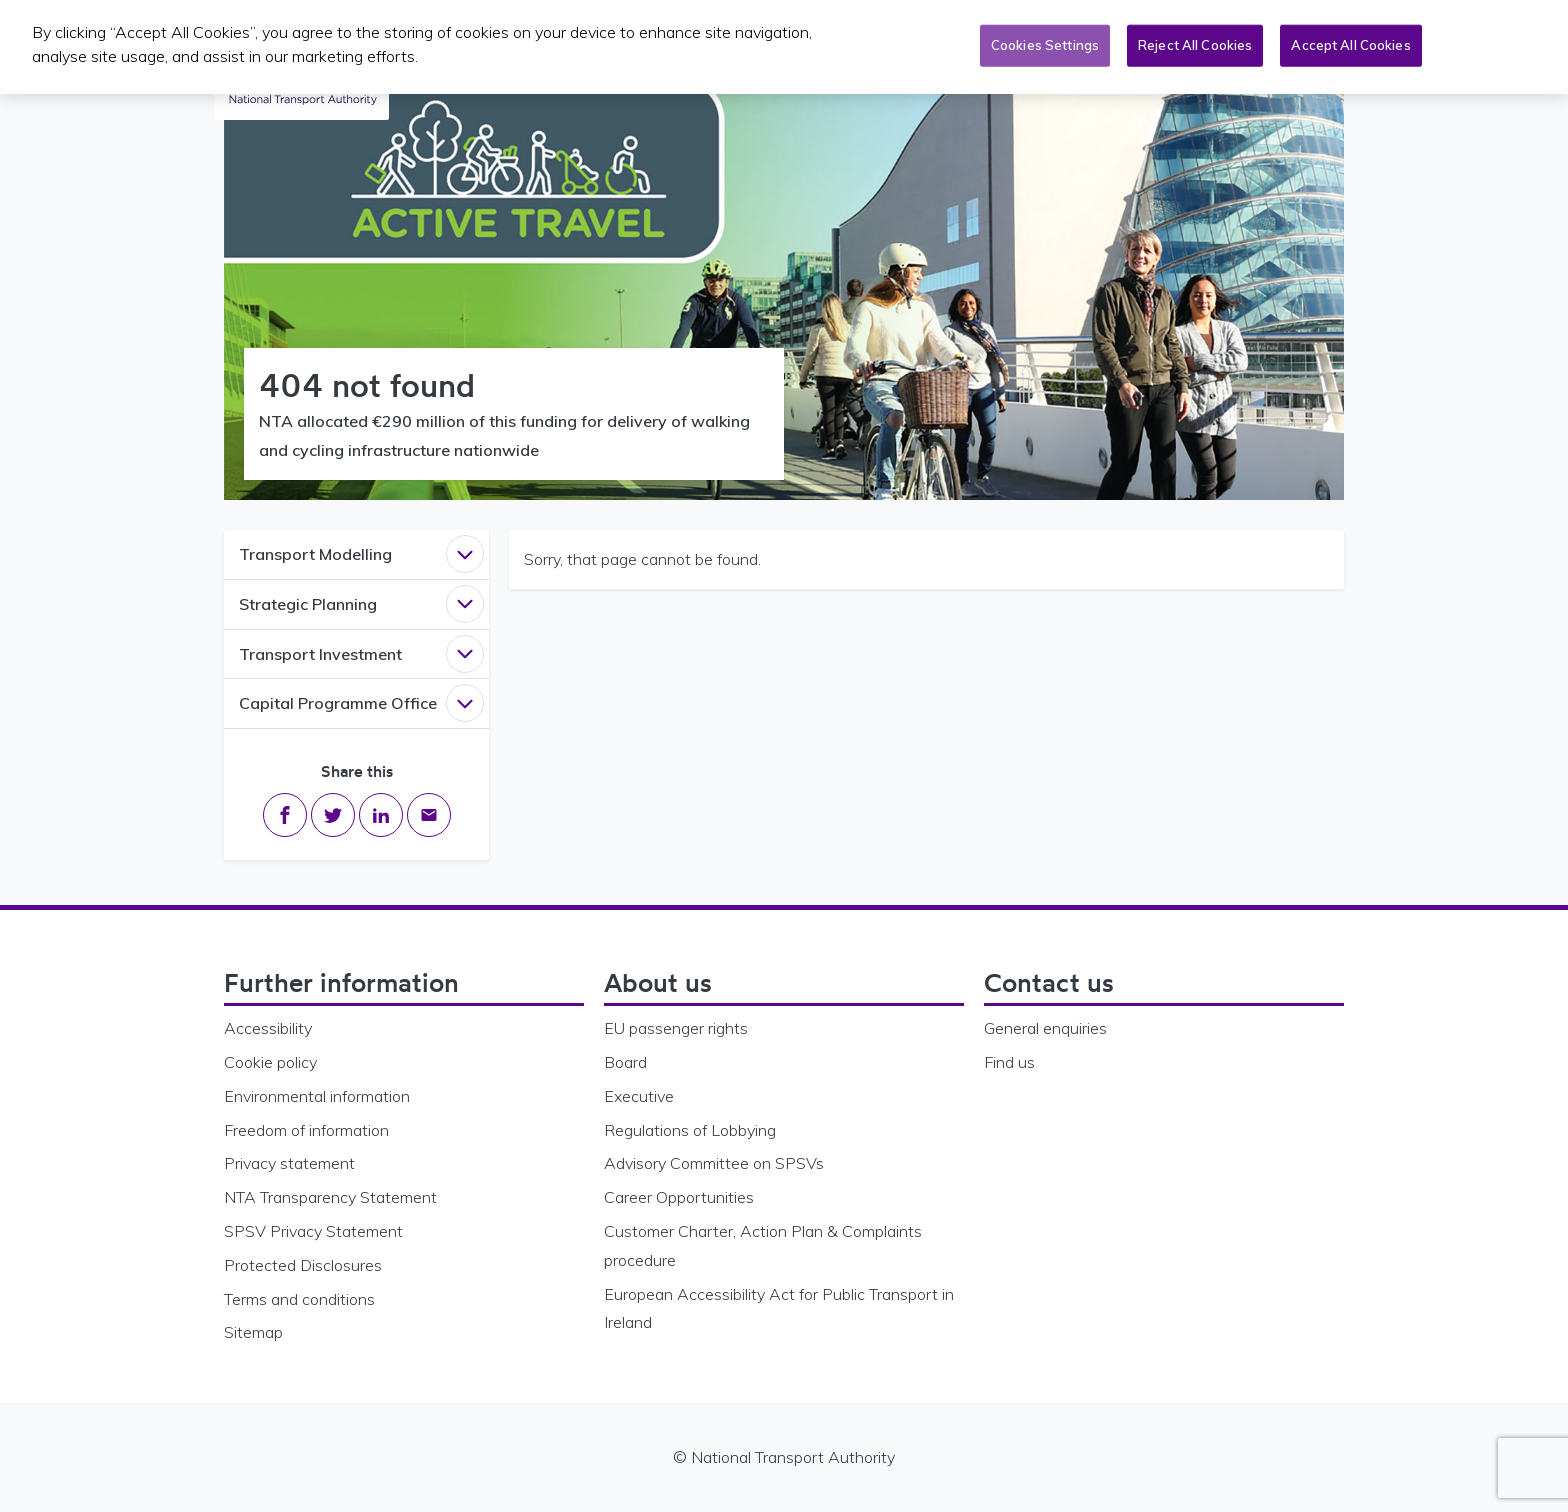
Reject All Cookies (1195, 41)
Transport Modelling (315, 554)
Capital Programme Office (338, 703)
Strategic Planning (308, 604)
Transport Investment (320, 654)
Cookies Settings (1045, 41)
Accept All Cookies (1350, 41)
